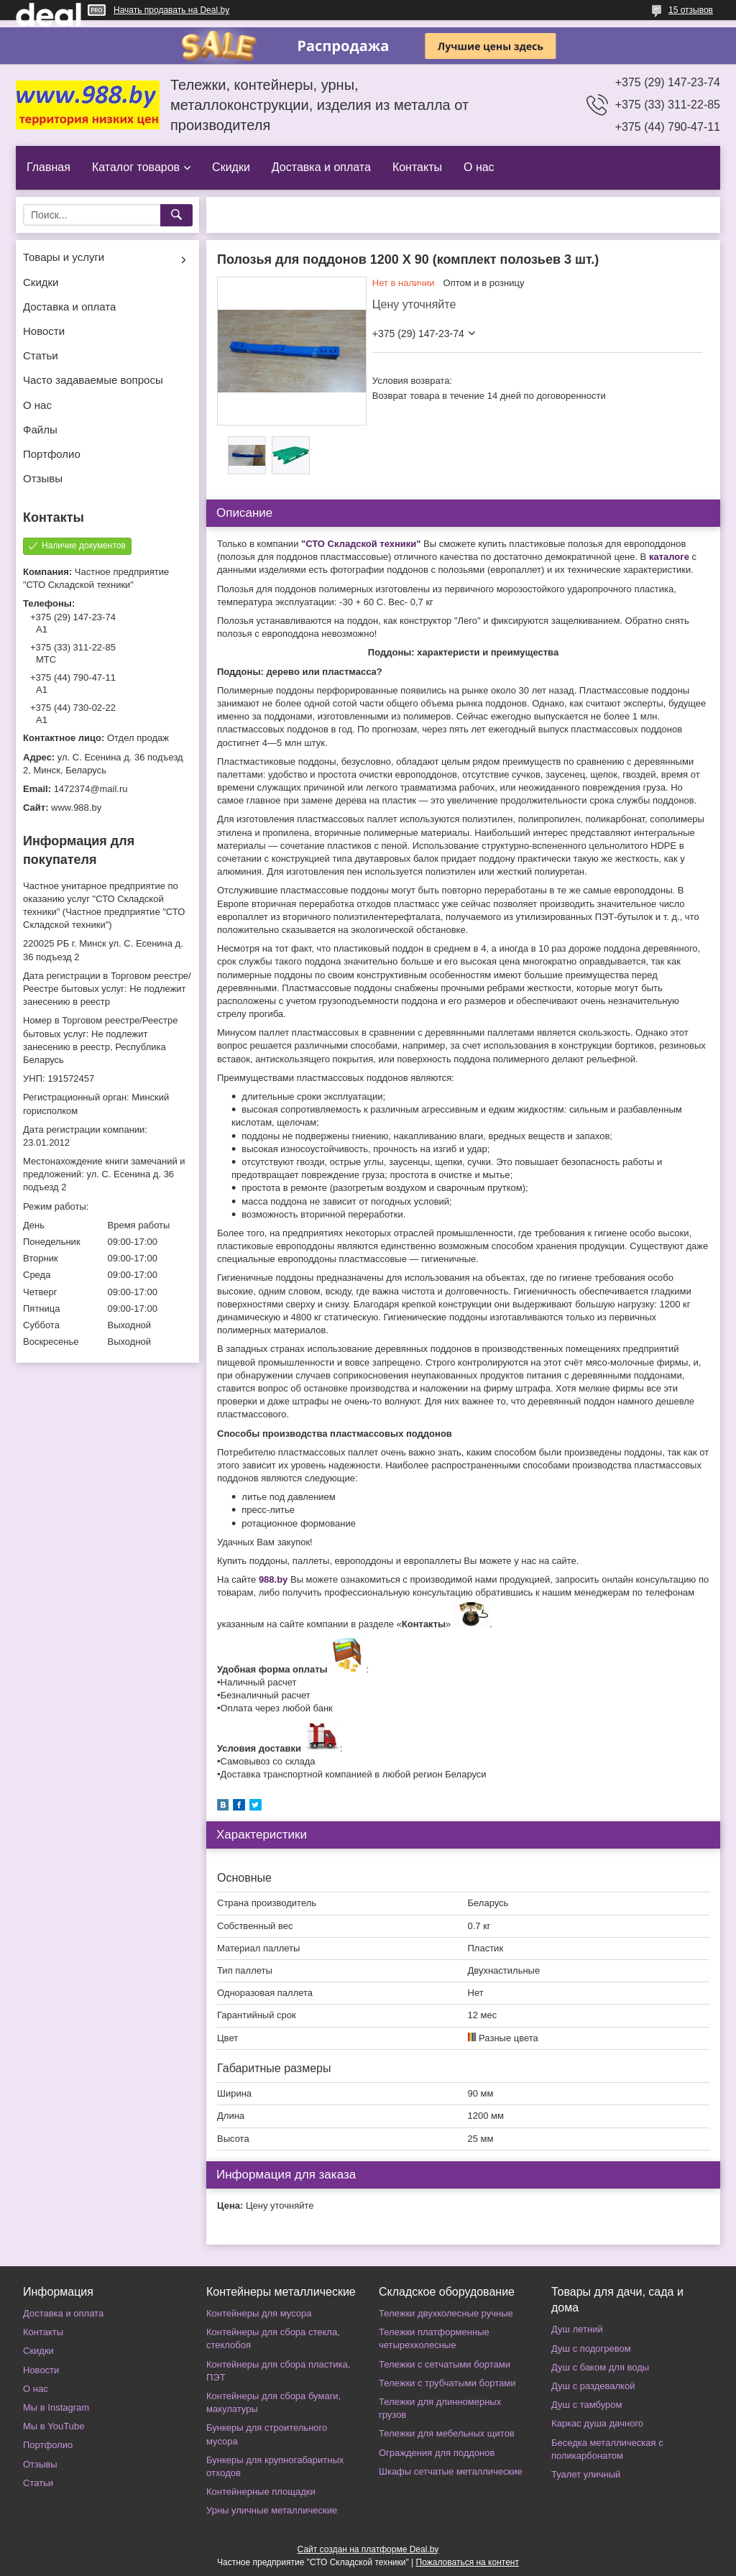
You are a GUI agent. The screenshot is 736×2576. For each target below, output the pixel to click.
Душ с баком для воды (600, 2367)
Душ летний (577, 2329)
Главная (48, 167)
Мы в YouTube (53, 2426)
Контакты (417, 167)
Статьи (40, 355)
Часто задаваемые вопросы (93, 380)
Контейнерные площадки (261, 2491)
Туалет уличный (585, 2474)
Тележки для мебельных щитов (447, 2433)
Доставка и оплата (321, 167)
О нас (479, 167)
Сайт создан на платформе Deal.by (368, 2549)
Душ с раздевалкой (593, 2385)
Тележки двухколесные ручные (446, 2313)
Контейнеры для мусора (258, 2313)
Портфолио (51, 454)
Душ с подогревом (591, 2348)
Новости (44, 331)
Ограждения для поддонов (436, 2452)
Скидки (231, 167)
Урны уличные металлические (271, 2510)
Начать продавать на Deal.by (171, 10)
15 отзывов (690, 10)
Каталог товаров (136, 167)
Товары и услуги (63, 257)
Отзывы (43, 478)
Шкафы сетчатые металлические (451, 2471)
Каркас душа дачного (597, 2423)
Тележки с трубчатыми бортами (447, 2383)
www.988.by (76, 807)
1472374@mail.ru (91, 788)
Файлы (40, 429)
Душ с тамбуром (586, 2404)
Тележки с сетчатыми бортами (444, 2364)
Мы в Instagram (56, 2407)
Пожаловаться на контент (467, 2562)
